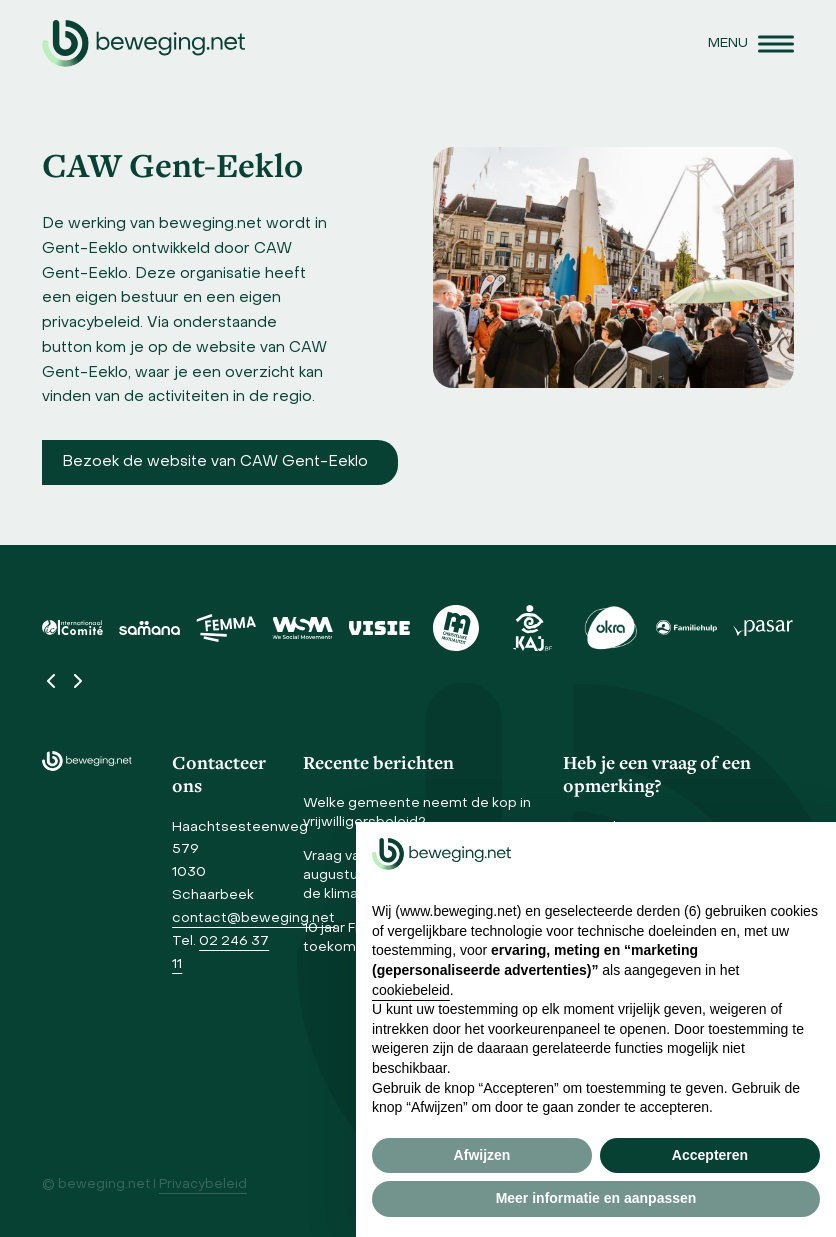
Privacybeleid (203, 1185)
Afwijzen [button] (482, 1155)
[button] (751, 43)
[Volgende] (77, 681)
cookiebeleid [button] (411, 990)
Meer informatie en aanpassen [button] (596, 1198)
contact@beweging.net (253, 918)
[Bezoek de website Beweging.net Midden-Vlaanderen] (220, 462)
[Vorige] (52, 681)
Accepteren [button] (710, 1155)
